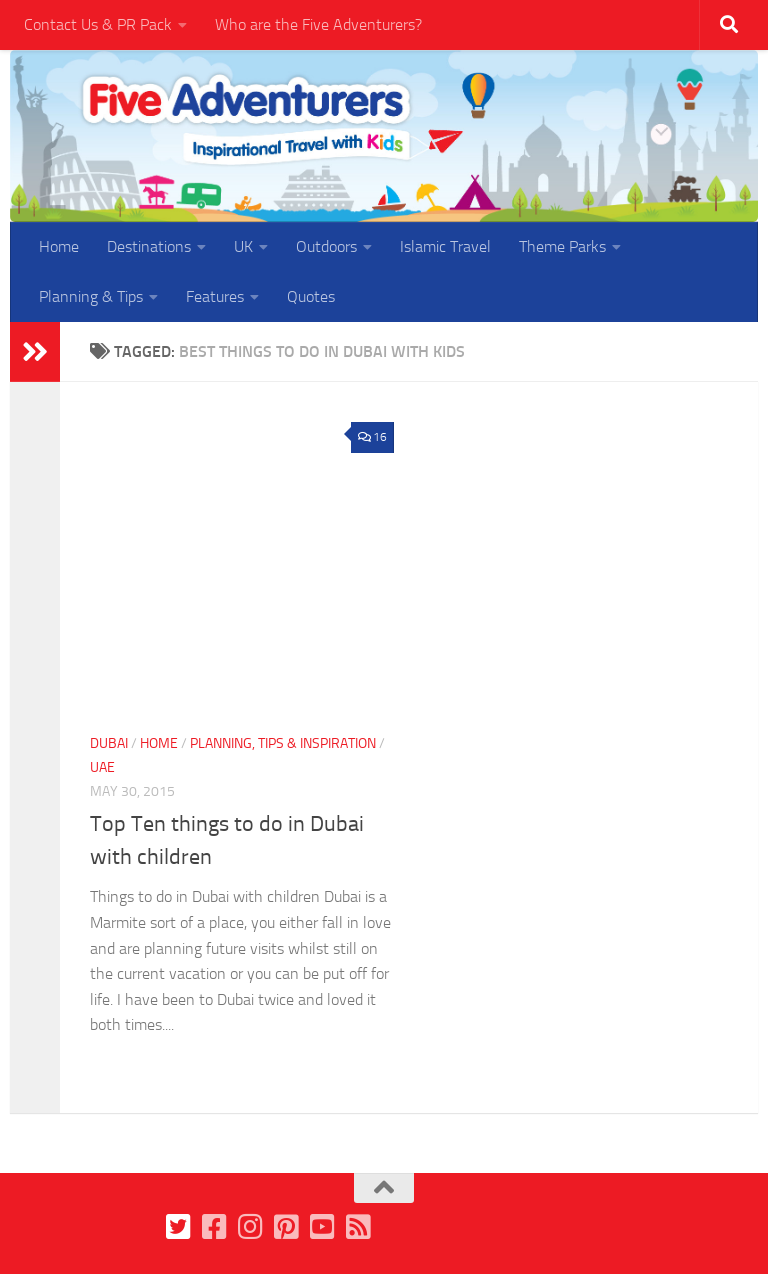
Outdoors (326, 246)
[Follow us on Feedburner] (359, 1227)
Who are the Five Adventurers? (318, 24)
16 (372, 437)
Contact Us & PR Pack (98, 24)
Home (59, 246)
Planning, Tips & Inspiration (283, 743)
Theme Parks (562, 246)
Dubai (109, 743)
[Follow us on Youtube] (323, 1227)
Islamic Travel (445, 246)
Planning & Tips (91, 296)
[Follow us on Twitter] (179, 1227)
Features (215, 296)
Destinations (149, 246)
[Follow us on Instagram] (251, 1227)
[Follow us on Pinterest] (287, 1227)
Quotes (311, 296)
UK (243, 246)
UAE (102, 767)
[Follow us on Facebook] (215, 1227)
